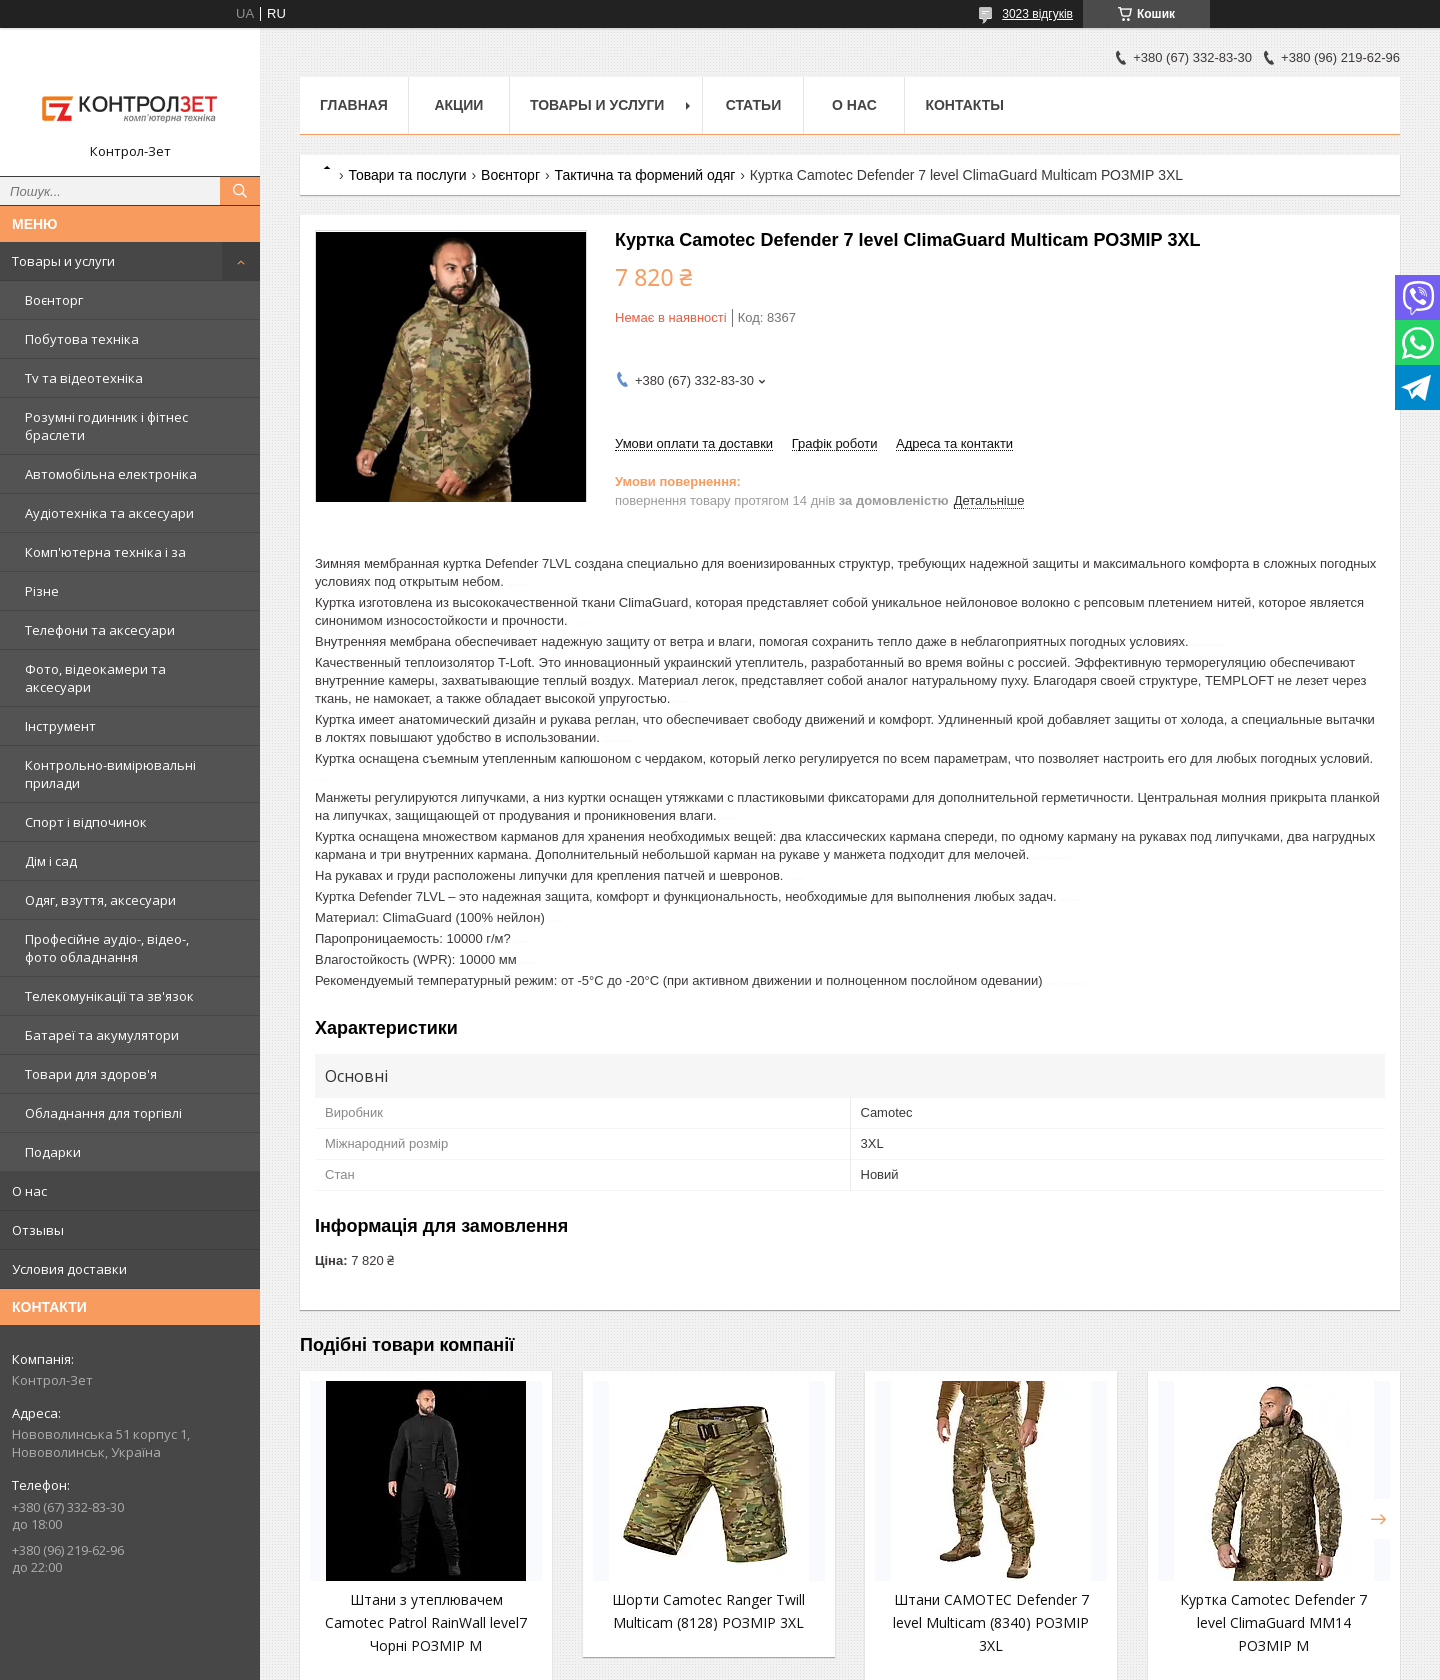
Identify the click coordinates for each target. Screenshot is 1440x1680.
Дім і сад (51, 861)
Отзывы (38, 1230)
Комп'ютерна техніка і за (105, 552)
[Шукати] (240, 191)
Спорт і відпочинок (86, 822)
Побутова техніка (82, 339)
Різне (42, 591)
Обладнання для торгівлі (103, 1113)
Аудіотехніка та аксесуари (109, 513)
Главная (354, 105)
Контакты (964, 105)
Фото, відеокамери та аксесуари (95, 678)
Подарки (53, 1152)
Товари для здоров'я (91, 1074)
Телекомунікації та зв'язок (109, 996)
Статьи (754, 105)
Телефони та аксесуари (100, 630)
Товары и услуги (63, 261)
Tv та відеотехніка (84, 378)
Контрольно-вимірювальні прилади (110, 774)
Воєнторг (54, 300)
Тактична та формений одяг (644, 175)
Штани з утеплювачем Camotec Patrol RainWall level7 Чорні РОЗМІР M (426, 1622)
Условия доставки (69, 1269)
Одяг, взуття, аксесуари (100, 900)
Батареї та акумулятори (102, 1035)
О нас (29, 1191)
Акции (458, 105)
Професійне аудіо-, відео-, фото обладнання (107, 948)
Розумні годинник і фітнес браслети (106, 426)
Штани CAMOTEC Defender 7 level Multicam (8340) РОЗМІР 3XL (991, 1622)
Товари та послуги (407, 175)
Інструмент (60, 726)
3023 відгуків (1037, 14)
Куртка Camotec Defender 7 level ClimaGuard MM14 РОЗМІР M (1273, 1622)
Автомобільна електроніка (111, 474)
